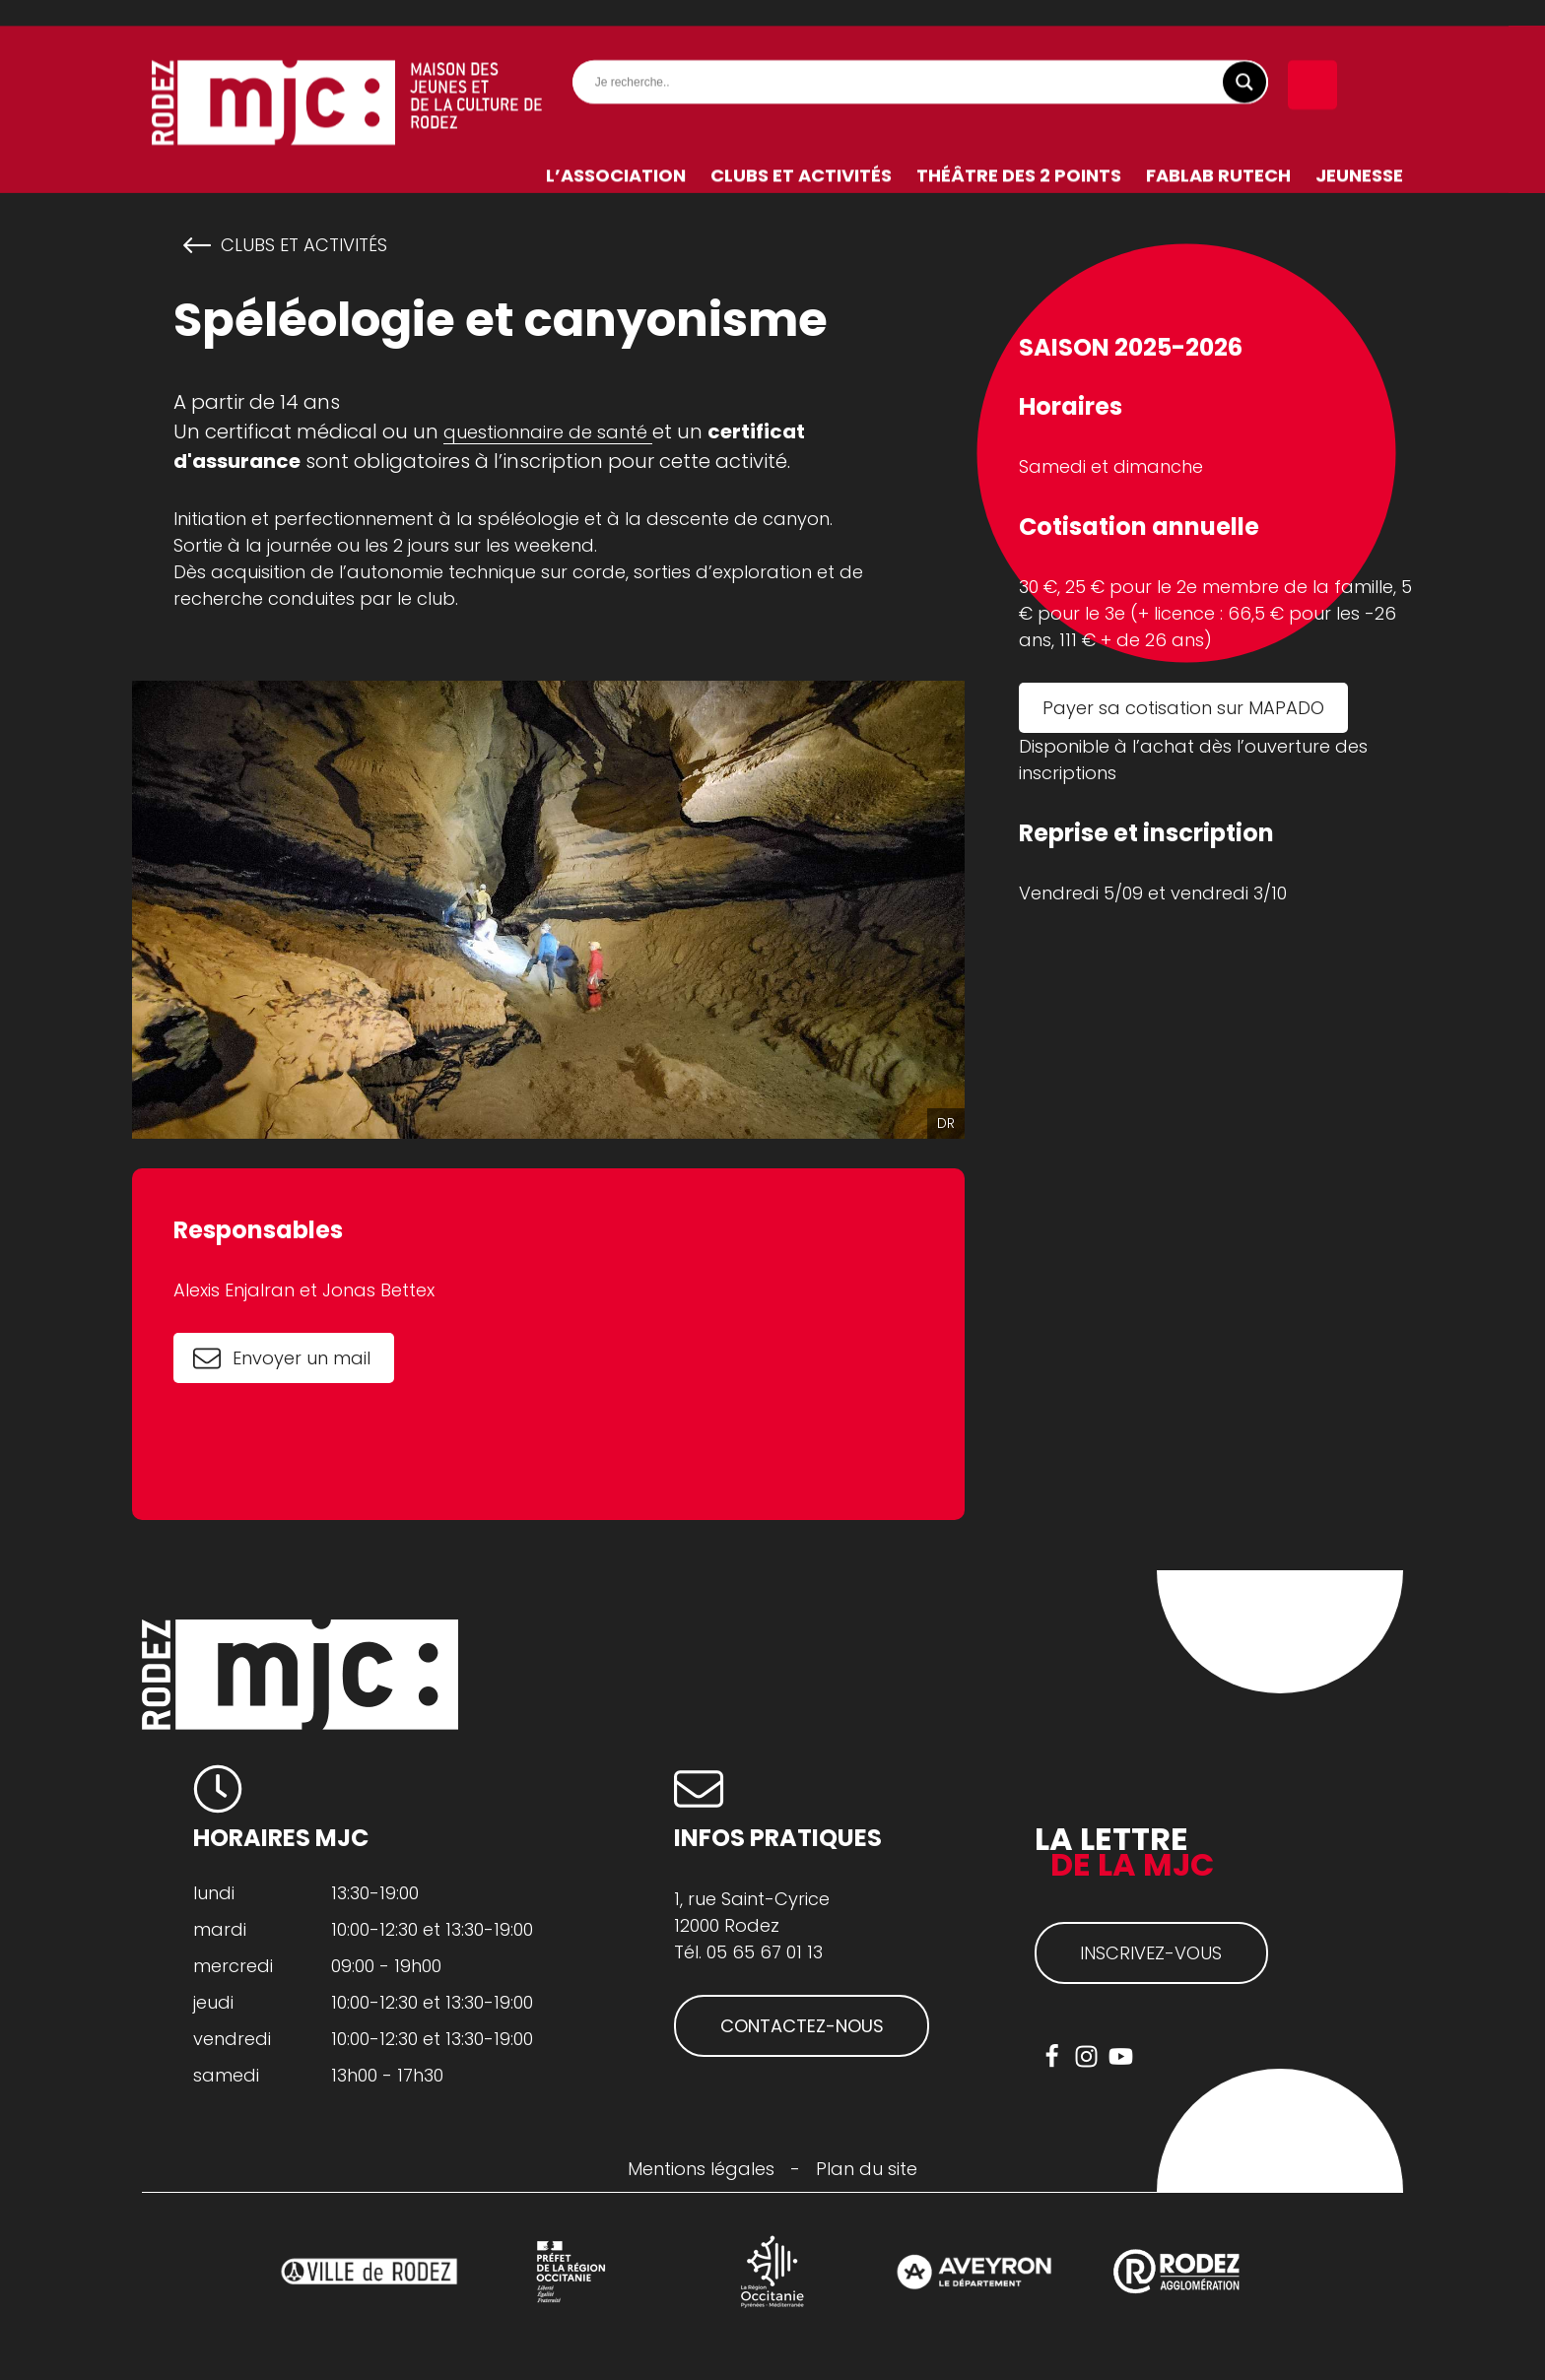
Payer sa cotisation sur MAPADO (1183, 707)
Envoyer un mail (301, 1358)
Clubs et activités (801, 149)
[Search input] (925, 56)
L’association (616, 149)
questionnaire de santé (547, 432)
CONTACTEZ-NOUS (802, 2026)
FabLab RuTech (1218, 149)
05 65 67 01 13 (764, 1952)
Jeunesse (1359, 149)
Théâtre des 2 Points (1018, 149)
